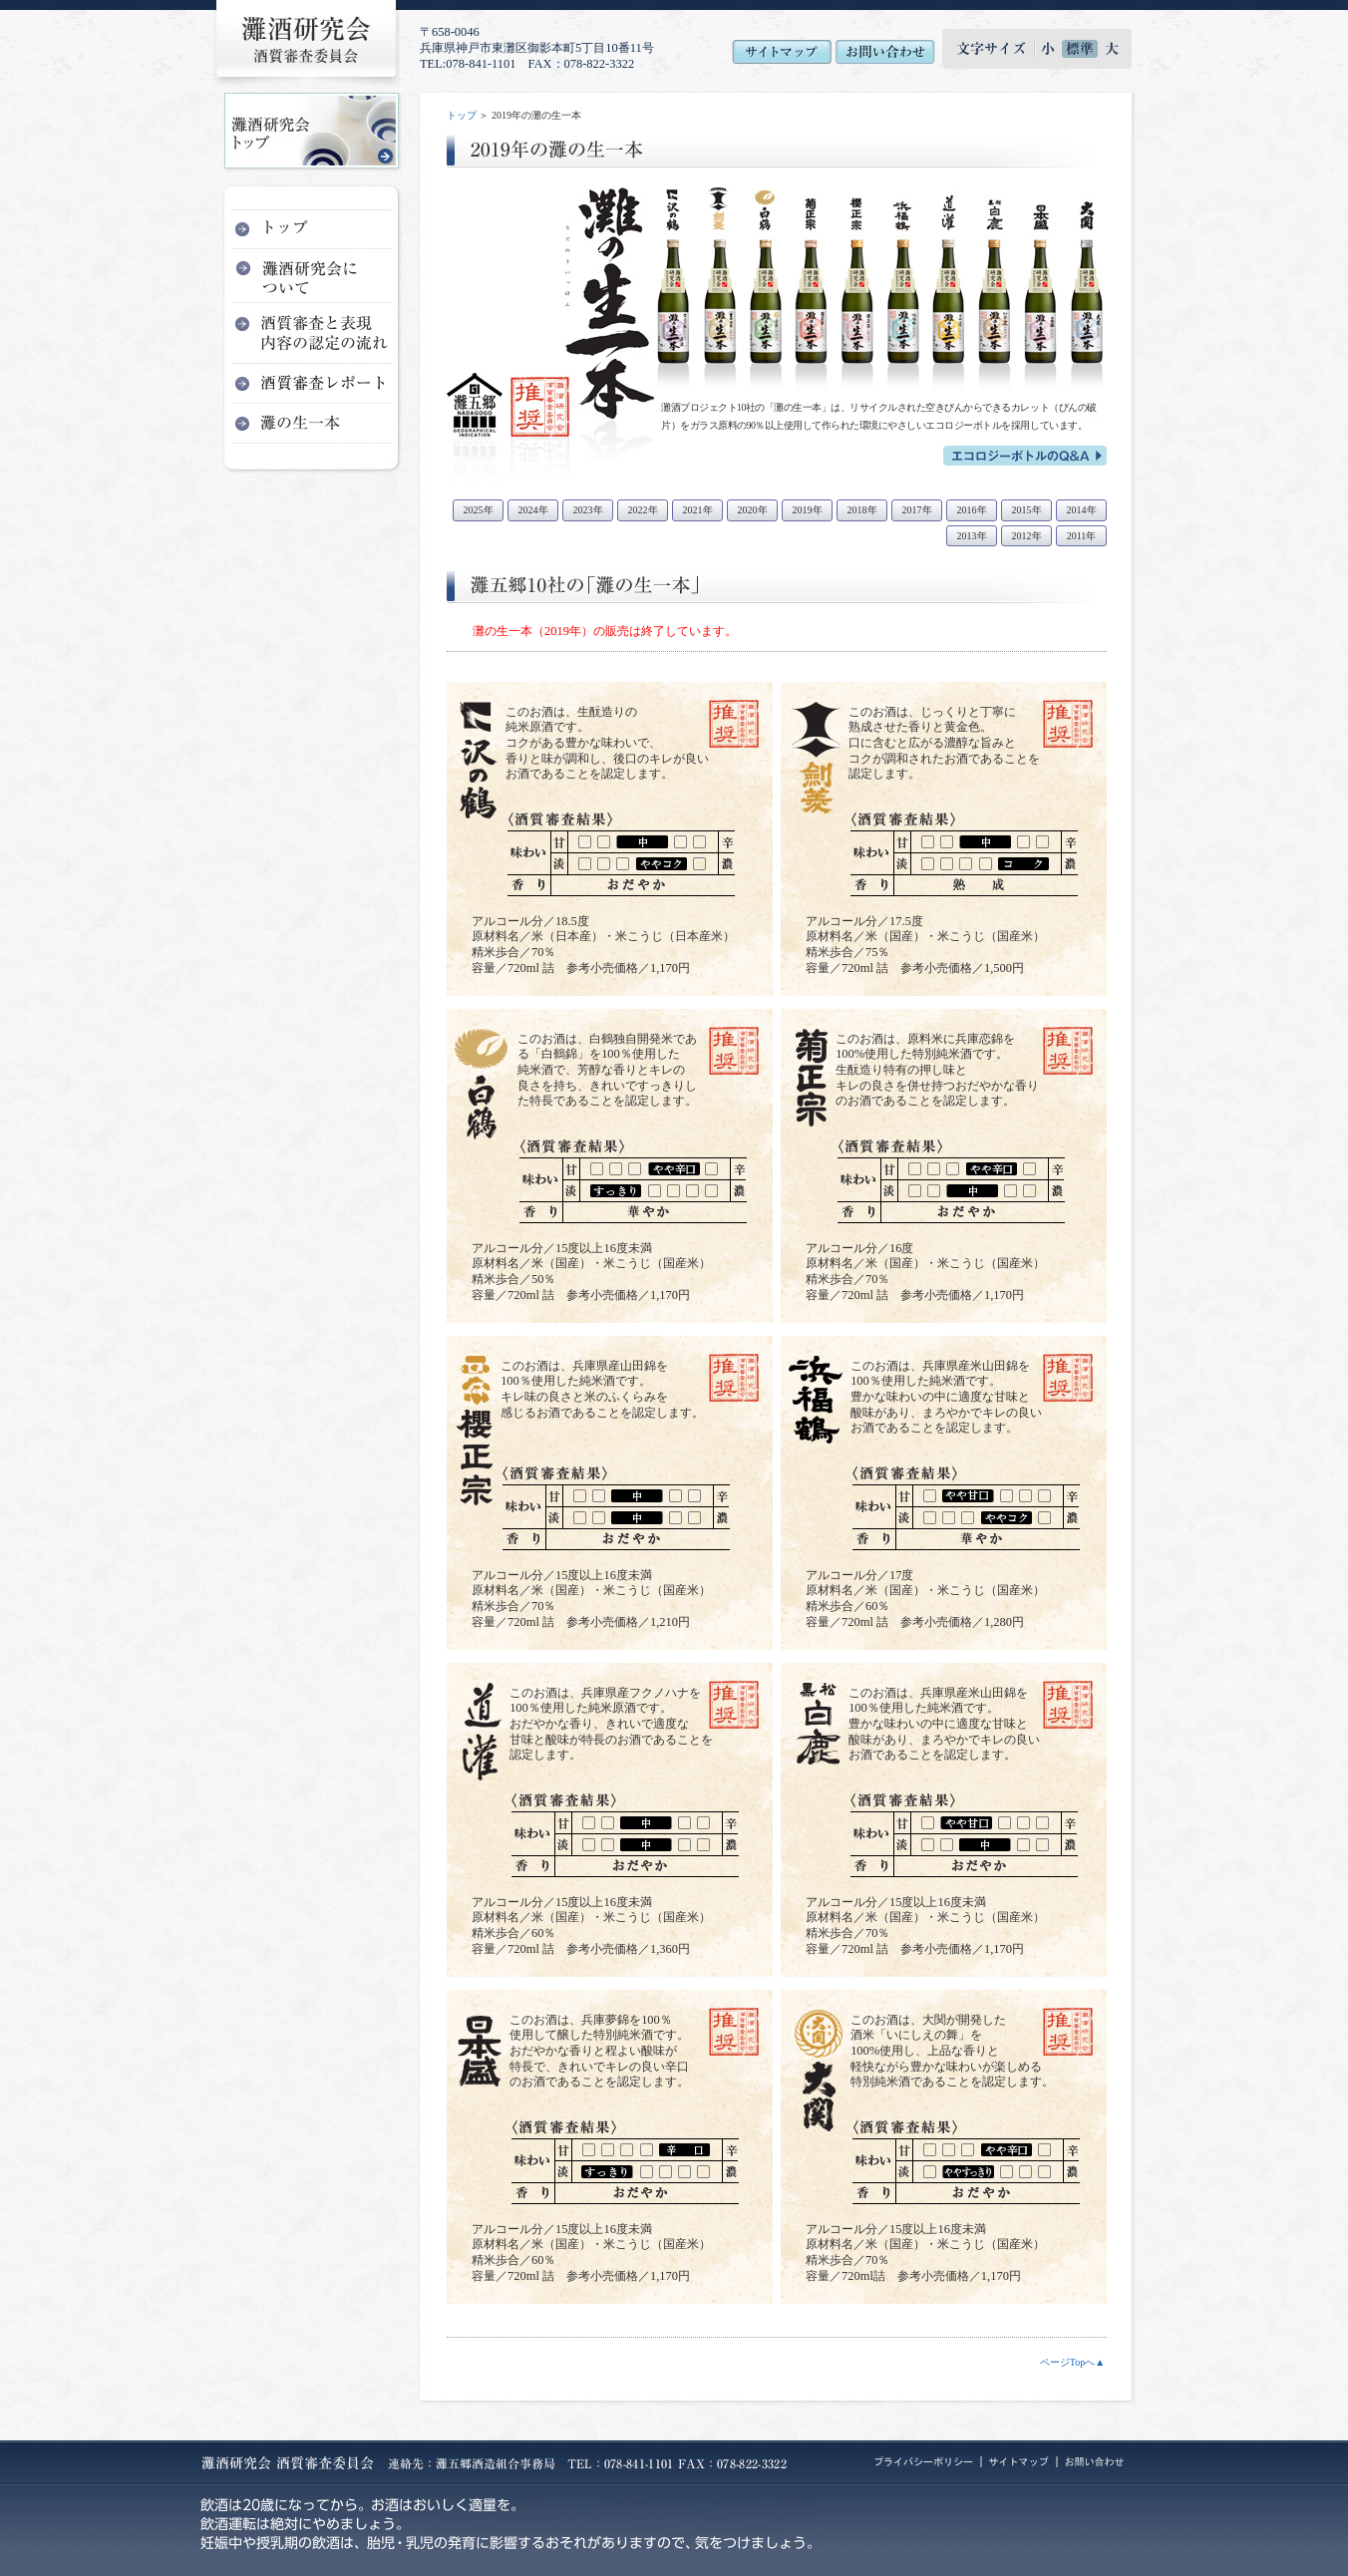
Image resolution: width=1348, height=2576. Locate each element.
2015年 (1027, 509)
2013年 (972, 535)
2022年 (643, 509)
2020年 (753, 509)
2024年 (533, 509)
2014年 (1082, 509)
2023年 (588, 509)
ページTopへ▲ (1072, 2362)
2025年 (479, 509)
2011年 (1082, 535)
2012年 (1027, 535)
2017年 (917, 509)
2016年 (972, 509)
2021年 (698, 509)
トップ (462, 115)
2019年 (808, 509)
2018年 (862, 509)
